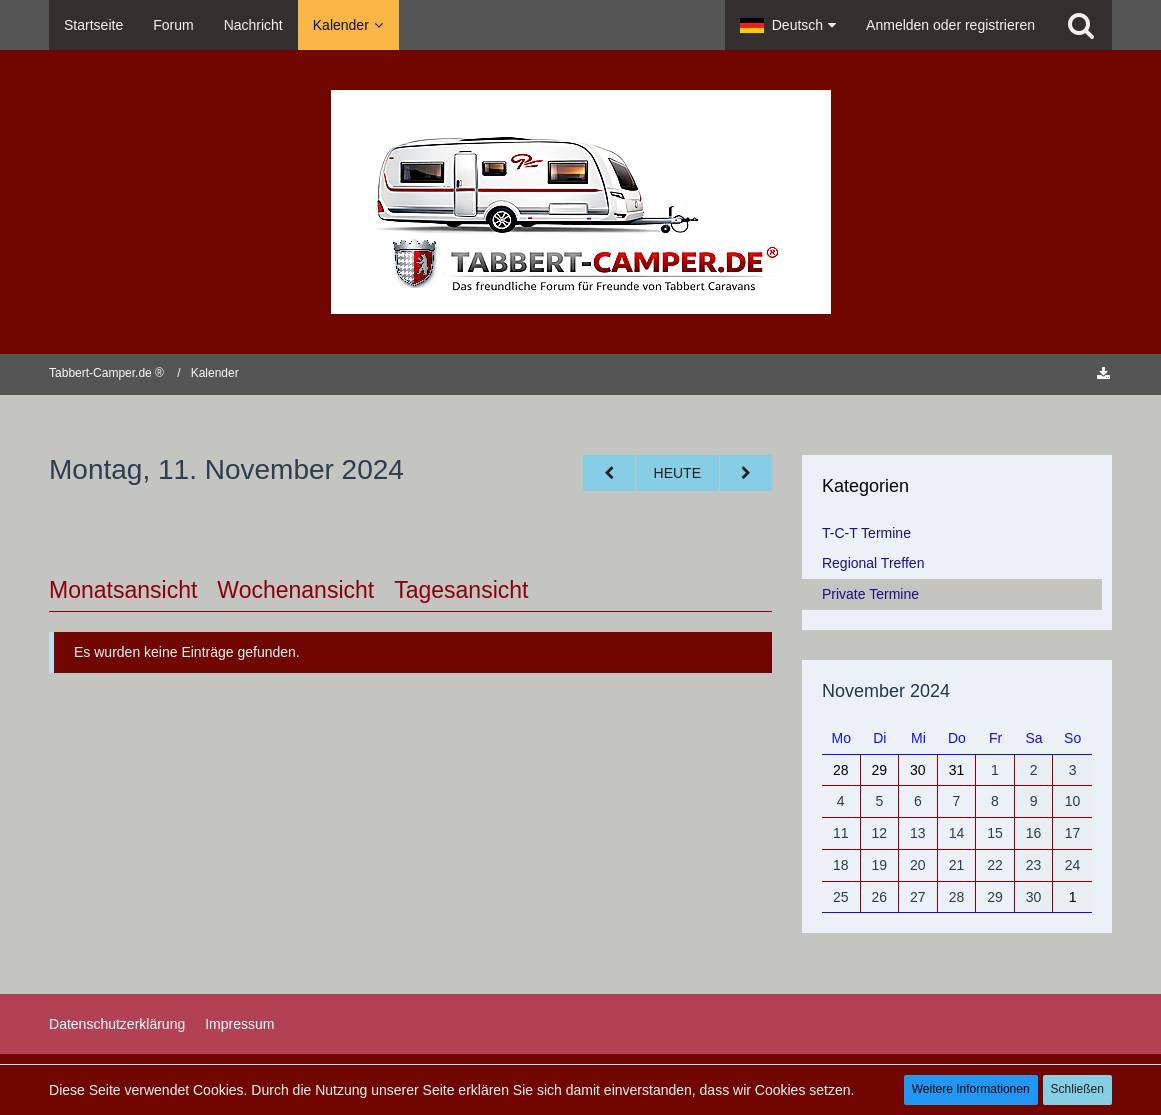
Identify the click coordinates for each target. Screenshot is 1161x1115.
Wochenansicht (295, 590)
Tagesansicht (461, 590)
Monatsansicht (123, 590)
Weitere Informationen (971, 1089)
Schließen (1077, 1089)
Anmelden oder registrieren (950, 25)
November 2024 (886, 691)
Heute (677, 473)
